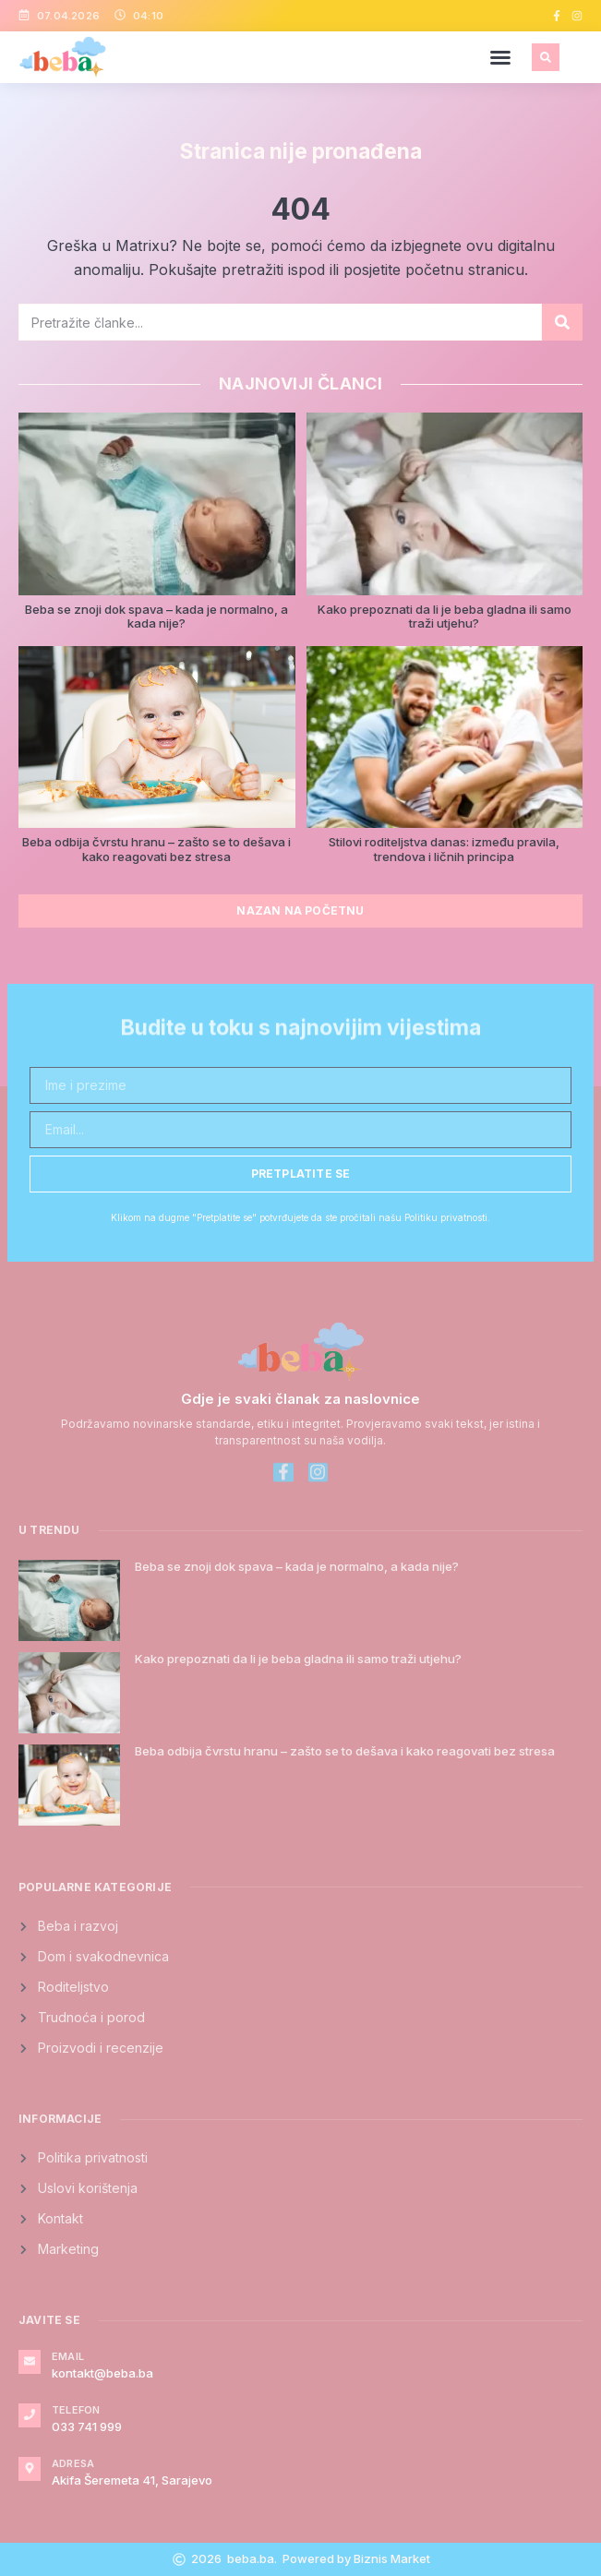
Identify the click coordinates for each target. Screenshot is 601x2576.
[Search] (562, 322)
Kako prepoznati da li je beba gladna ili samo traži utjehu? (444, 616)
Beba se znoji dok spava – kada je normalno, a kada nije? (156, 616)
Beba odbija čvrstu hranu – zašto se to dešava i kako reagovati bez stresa (156, 849)
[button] (500, 57)
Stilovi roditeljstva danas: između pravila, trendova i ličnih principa (444, 849)
